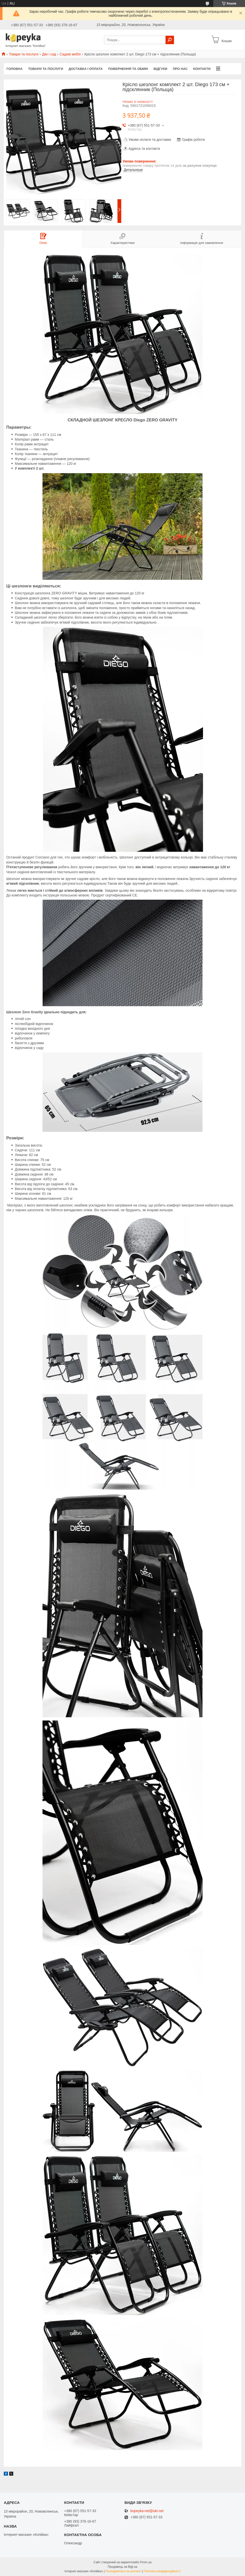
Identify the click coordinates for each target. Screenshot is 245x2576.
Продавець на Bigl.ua (122, 2567)
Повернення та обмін (128, 69)
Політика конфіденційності (162, 2571)
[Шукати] (170, 40)
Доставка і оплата (85, 69)
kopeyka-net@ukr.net (147, 2511)
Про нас (180, 69)
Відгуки (160, 69)
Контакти (202, 69)
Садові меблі (70, 54)
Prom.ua (146, 2562)
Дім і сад (49, 54)
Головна (14, 69)
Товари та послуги (23, 54)
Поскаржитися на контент (123, 2571)
